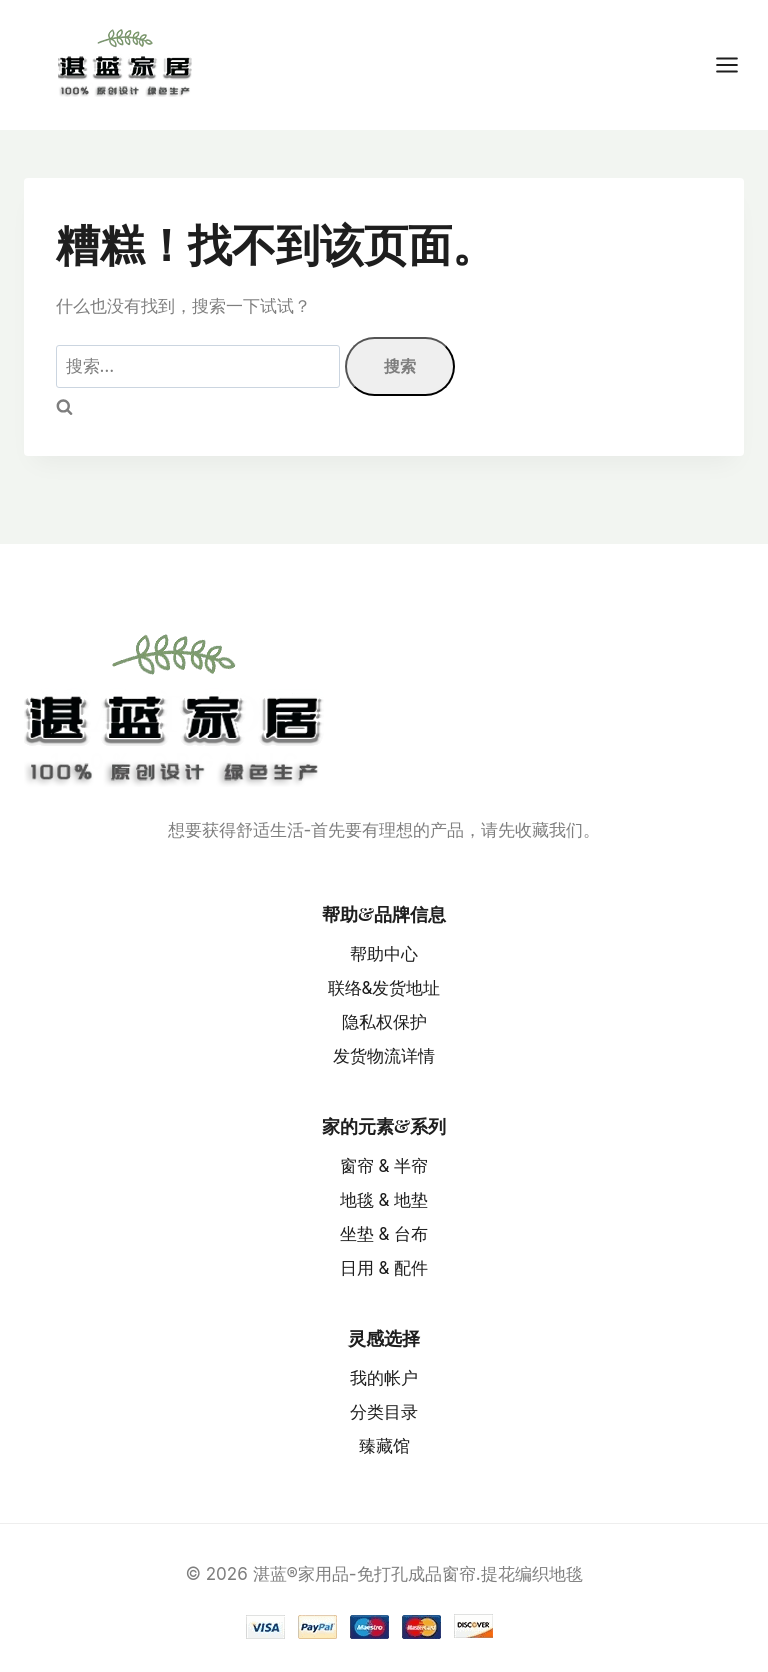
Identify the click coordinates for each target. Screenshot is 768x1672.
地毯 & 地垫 (384, 1200)
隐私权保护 (384, 1022)
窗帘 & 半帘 (384, 1166)
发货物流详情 (384, 1056)
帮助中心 (384, 954)
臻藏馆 (384, 1446)
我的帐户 (384, 1378)
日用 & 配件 (384, 1268)
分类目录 (384, 1412)
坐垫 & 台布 (384, 1234)
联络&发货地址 (384, 988)
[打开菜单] (737, 64)
